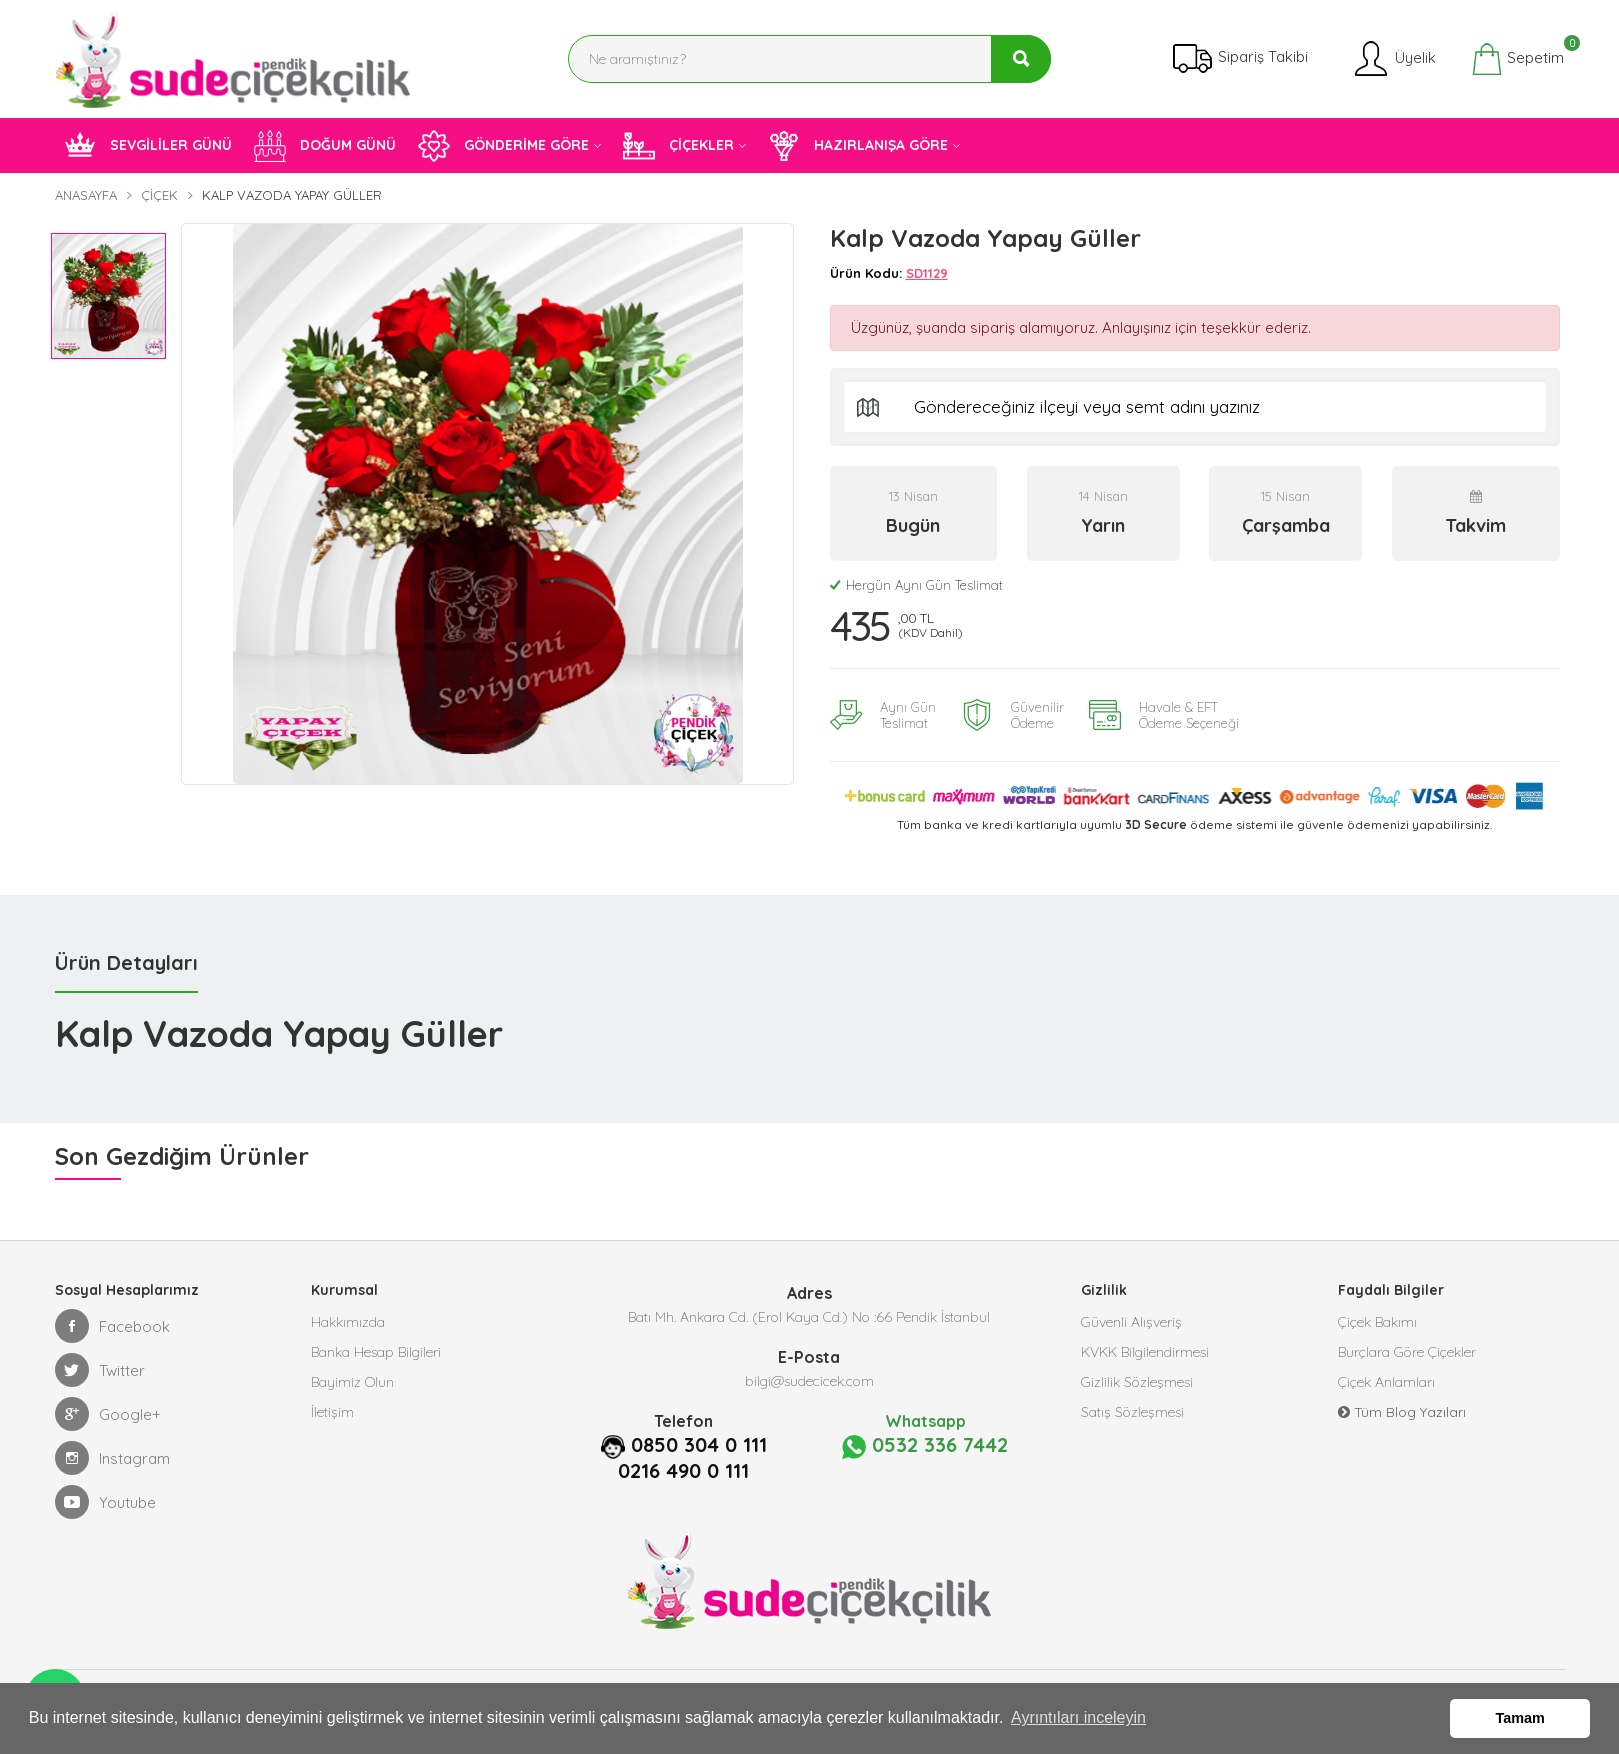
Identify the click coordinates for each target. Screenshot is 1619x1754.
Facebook (112, 1326)
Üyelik (1393, 59)
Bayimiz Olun (352, 1382)
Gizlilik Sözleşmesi (1137, 1382)
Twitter (100, 1370)
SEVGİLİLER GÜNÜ (148, 146)
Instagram (112, 1458)
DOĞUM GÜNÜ (325, 146)
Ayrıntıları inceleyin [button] (1078, 1717)
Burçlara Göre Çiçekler (1407, 1352)
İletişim (332, 1412)
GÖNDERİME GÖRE (503, 146)
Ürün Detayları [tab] (126, 962)
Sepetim (1517, 59)
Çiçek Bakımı (1377, 1322)
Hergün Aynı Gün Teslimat (916, 585)
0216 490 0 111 (683, 1471)
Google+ (108, 1414)
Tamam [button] (1520, 1718)
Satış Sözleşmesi (1132, 1412)
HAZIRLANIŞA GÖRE (858, 146)
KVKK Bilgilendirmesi (1145, 1352)
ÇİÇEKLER (678, 146)
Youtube (105, 1502)
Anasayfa (86, 195)
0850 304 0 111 (699, 1445)
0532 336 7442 (925, 1446)
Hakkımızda (348, 1322)
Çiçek (159, 195)
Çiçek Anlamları (1386, 1382)
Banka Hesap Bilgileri (376, 1352)
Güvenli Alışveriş (1131, 1322)
